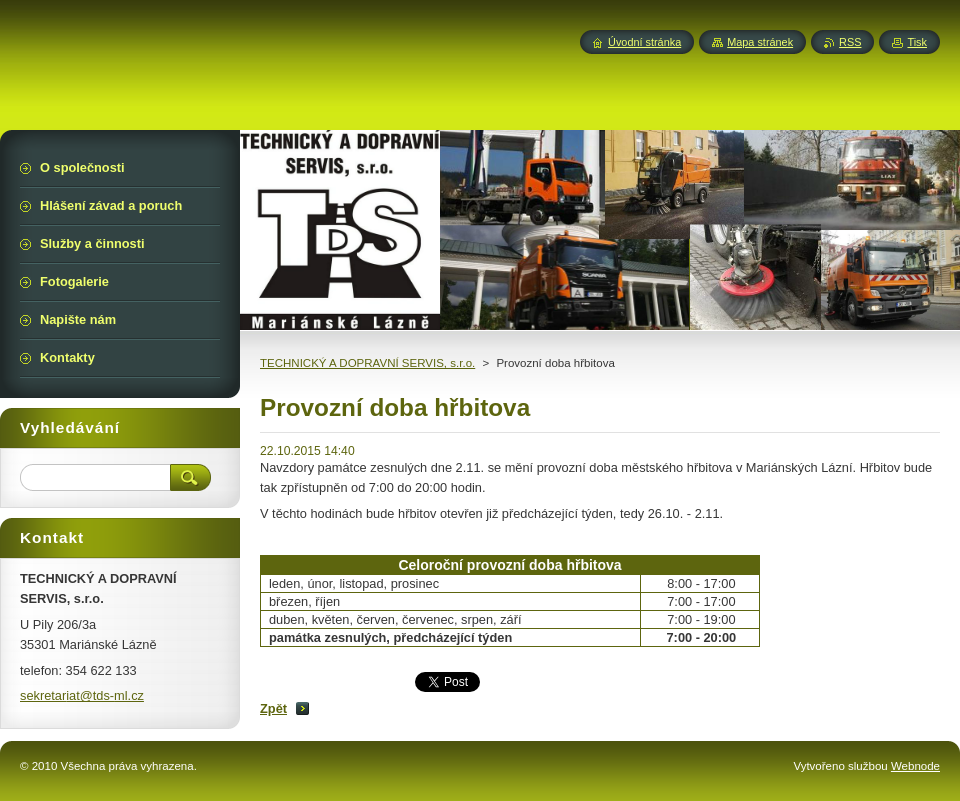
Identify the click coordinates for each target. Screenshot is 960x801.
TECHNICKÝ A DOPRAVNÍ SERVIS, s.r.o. (367, 363)
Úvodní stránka (644, 42)
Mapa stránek (760, 42)
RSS (850, 42)
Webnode (915, 766)
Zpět (273, 708)
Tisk (917, 42)
